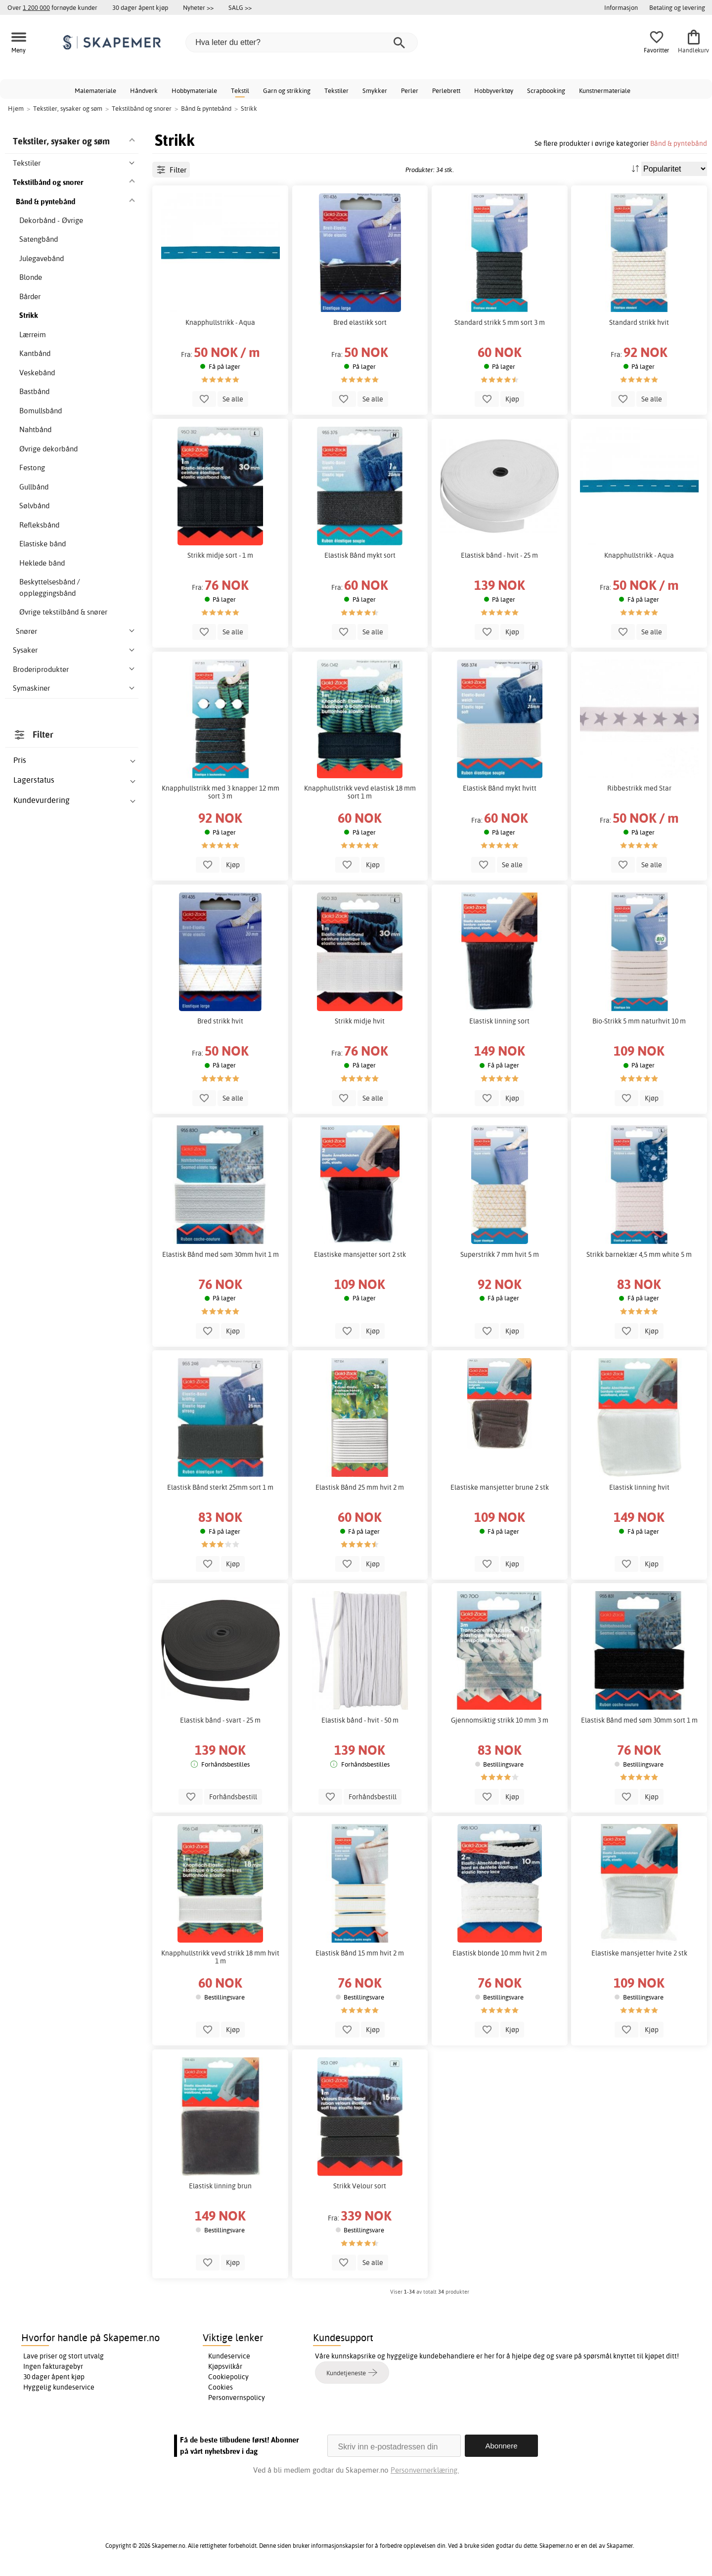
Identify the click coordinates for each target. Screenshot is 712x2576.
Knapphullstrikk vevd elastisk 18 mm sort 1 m (360, 792)
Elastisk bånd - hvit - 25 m (499, 555)
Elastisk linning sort (499, 1021)
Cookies (220, 2387)
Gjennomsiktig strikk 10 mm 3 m (499, 1720)
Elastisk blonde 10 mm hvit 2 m (499, 1953)
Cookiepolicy (228, 2376)
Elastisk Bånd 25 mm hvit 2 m (359, 1487)
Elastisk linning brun (220, 2186)
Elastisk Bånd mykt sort (360, 555)
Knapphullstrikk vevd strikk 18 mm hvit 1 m (220, 1957)
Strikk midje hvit (360, 1021)
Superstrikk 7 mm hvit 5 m (499, 1254)
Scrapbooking (546, 90)
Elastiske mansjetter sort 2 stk (360, 1254)
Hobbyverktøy (493, 90)
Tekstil (240, 90)
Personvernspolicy (236, 2397)
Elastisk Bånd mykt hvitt (499, 788)
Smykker (374, 90)
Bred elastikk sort (360, 322)
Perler (409, 90)
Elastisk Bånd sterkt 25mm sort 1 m (220, 1487)
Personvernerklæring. (425, 2470)
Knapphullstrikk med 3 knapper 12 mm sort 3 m (220, 792)
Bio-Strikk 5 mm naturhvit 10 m (639, 1021)
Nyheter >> (198, 7)
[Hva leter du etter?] (301, 42)
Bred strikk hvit (220, 1021)
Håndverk (144, 90)
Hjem (16, 108)
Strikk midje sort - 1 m (220, 555)
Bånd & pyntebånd (678, 143)
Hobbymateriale (194, 90)
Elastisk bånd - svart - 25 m (220, 1720)
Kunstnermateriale (604, 90)
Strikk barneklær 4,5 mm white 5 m (639, 1254)
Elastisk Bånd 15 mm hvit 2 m (359, 1953)
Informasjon (621, 7)
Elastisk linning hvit (639, 1487)
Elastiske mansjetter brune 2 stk (499, 1487)
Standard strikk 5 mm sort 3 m (499, 322)
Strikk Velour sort (359, 2186)
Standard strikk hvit (639, 322)
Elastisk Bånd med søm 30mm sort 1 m (639, 1720)
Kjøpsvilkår (225, 2366)
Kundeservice (229, 2356)
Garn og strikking (287, 90)
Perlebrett (446, 90)
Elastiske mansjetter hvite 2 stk (639, 1953)
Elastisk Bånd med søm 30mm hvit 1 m (220, 1254)
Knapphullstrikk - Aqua (220, 322)
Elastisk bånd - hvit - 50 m (360, 1720)
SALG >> (240, 7)
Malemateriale (95, 90)
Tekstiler (336, 90)
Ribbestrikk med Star (639, 788)
